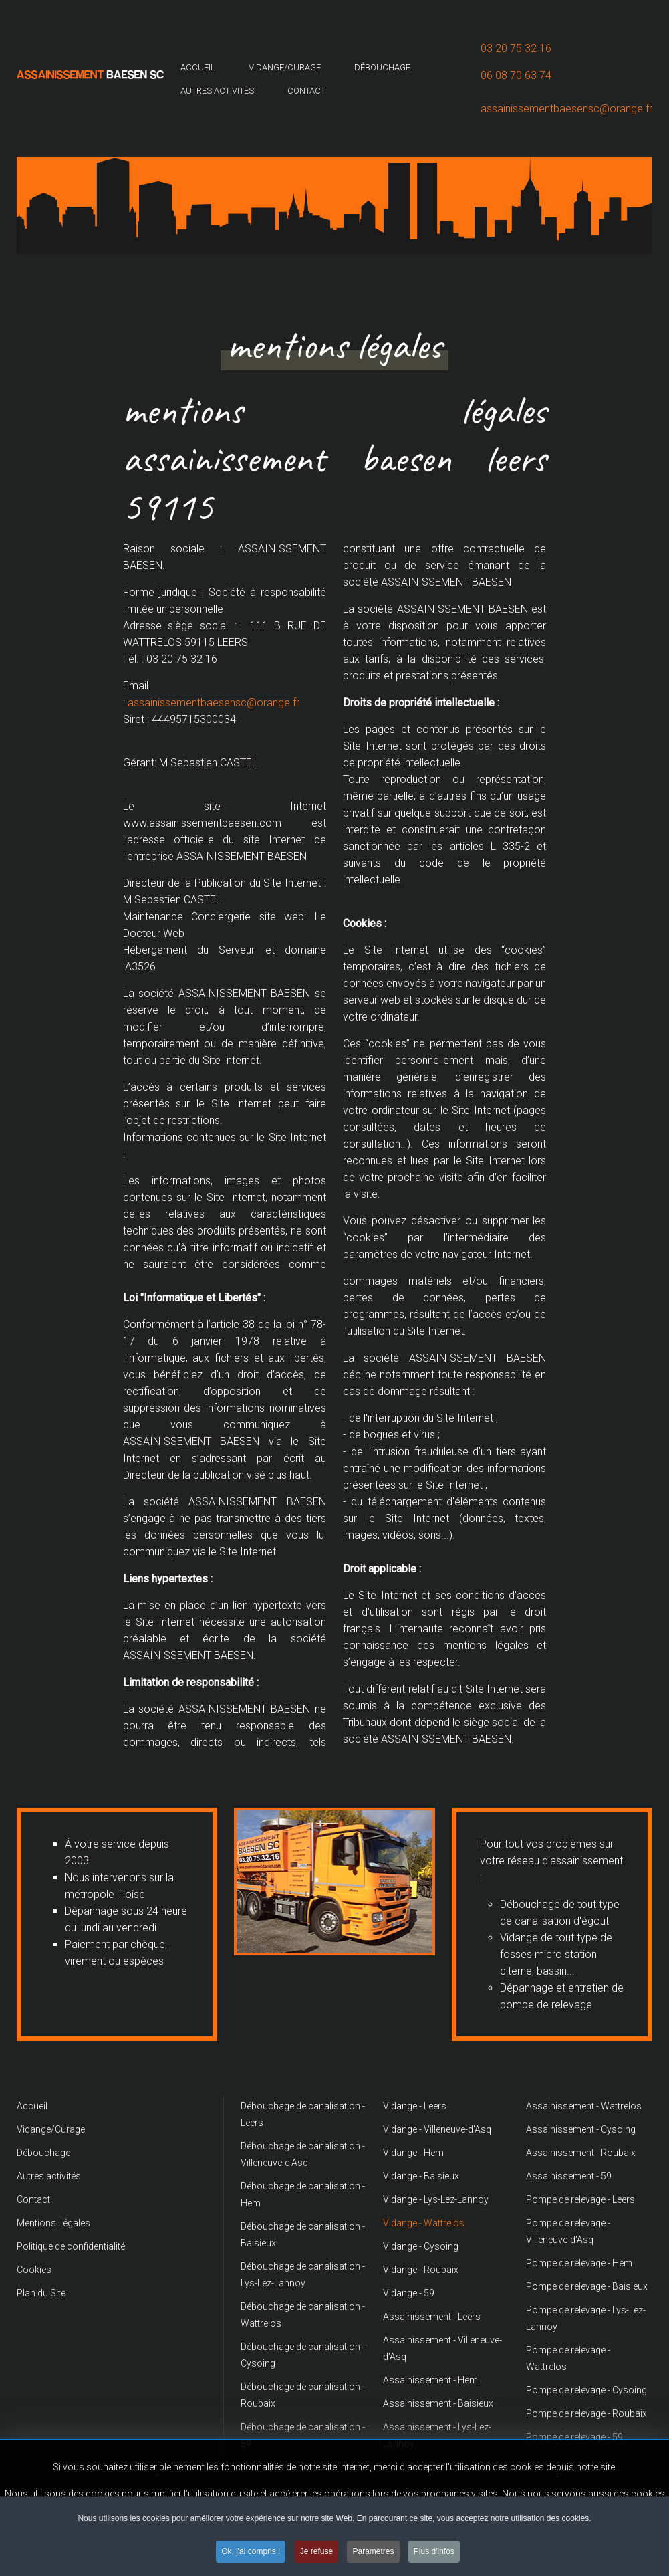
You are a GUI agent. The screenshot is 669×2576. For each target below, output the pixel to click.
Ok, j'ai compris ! (250, 2552)
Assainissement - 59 (569, 2176)
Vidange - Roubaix (420, 2269)
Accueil (197, 67)
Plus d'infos (434, 2552)
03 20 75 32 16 (516, 48)
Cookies (34, 2269)
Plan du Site (41, 2293)
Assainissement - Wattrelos (584, 2106)
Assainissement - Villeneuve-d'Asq (442, 2348)
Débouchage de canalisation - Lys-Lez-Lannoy (303, 2274)
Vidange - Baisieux (421, 2176)
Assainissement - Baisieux (438, 2403)
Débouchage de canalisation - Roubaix (303, 2395)
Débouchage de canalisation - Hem (303, 2194)
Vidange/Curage (285, 67)
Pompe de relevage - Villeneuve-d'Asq (568, 2231)
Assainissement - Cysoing (581, 2129)
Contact (306, 91)
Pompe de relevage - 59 (574, 2437)
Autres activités (217, 91)
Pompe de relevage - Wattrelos (568, 2358)
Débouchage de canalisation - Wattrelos (303, 2315)
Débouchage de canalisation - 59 (303, 2435)
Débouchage (382, 67)
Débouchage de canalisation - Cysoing (303, 2355)
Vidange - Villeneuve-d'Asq (437, 2129)
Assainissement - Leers (432, 2316)
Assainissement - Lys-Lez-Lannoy (437, 2435)
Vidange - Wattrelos (423, 2223)
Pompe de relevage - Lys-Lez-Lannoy (586, 2318)
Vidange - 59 (408, 2293)
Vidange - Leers (414, 2106)
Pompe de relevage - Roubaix (586, 2413)
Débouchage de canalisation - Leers (303, 2114)
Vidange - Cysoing (420, 2246)
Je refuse (316, 2552)
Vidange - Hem (413, 2152)
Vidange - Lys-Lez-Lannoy (436, 2199)
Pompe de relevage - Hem (579, 2263)
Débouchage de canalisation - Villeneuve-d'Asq (303, 2154)
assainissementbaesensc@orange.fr (566, 108)
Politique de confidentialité (71, 2246)
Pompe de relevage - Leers (580, 2199)
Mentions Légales (53, 2223)
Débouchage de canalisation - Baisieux (303, 2234)
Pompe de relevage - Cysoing (586, 2390)
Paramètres (373, 2552)
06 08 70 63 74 (516, 75)
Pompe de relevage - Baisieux (587, 2286)
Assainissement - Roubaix (581, 2152)
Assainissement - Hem (430, 2380)
